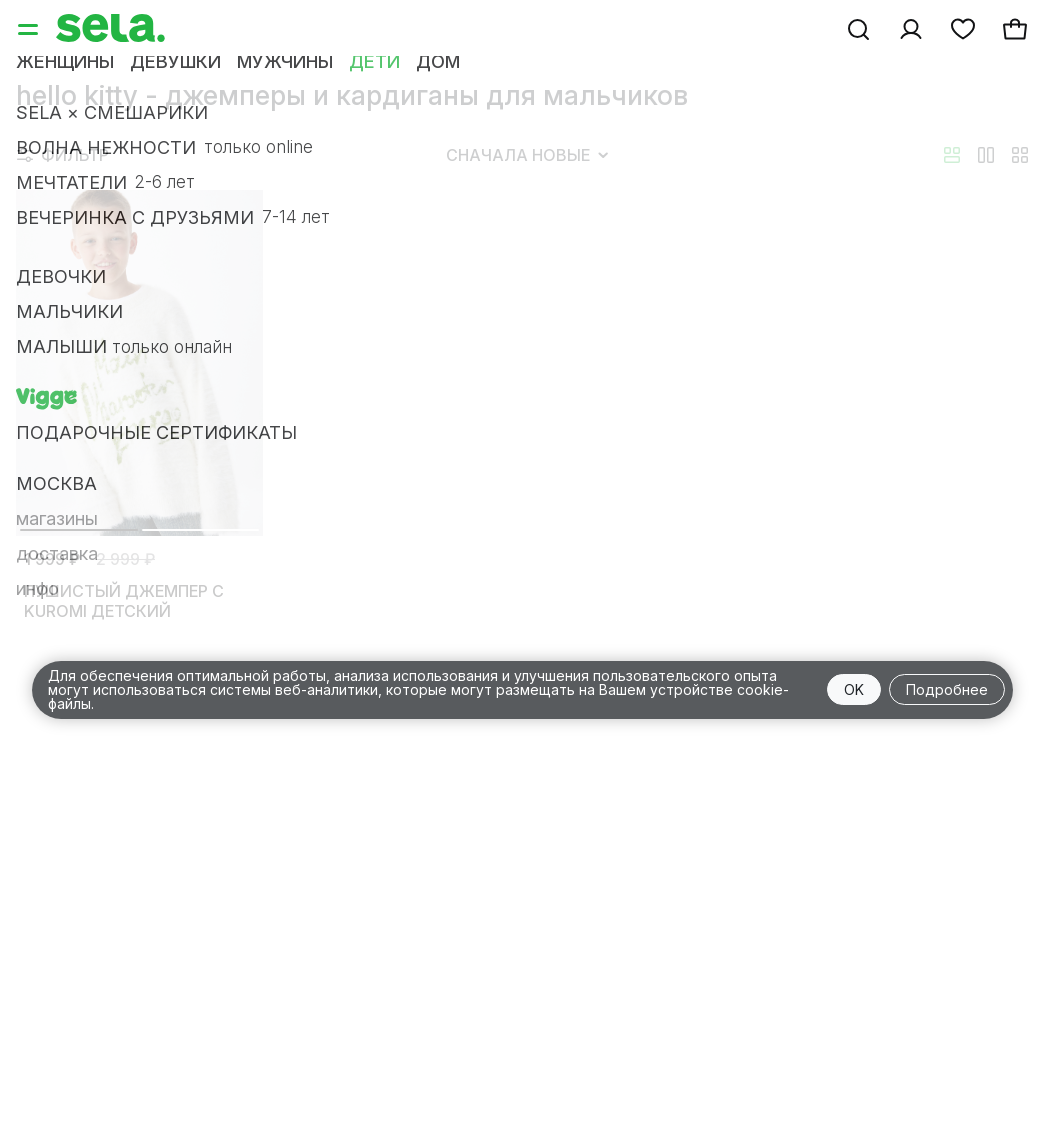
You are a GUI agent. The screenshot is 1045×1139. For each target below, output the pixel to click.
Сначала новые (527, 155)
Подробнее (947, 689)
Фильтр (63, 155)
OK (854, 689)
